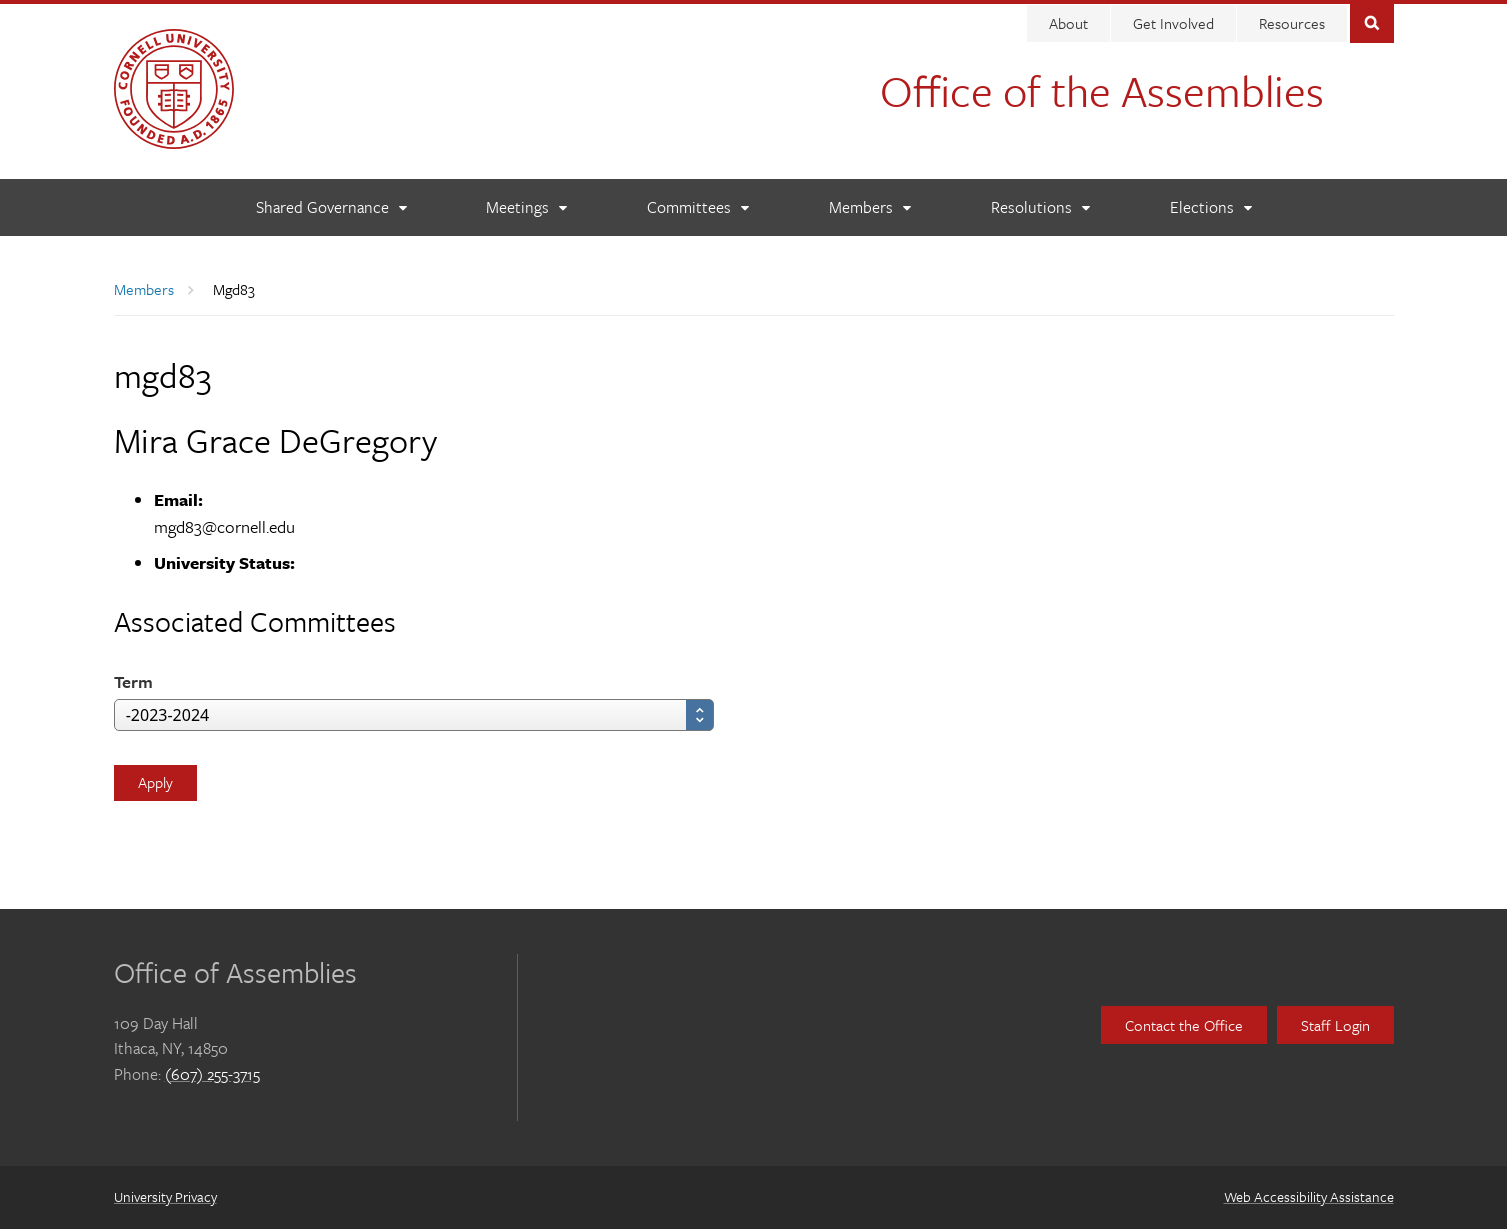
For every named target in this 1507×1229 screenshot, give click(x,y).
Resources (1292, 23)
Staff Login (1335, 1025)
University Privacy (165, 1196)
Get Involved (1173, 23)
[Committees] (697, 207)
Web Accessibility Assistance (1309, 1196)
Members (144, 289)
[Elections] (1210, 207)
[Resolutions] (1040, 207)
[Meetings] (526, 207)
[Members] (869, 207)
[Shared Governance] (331, 207)
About (1068, 23)
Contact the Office (1184, 1025)
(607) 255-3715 (212, 1074)
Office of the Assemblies (1102, 90)
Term (133, 681)
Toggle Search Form (1372, 21)
